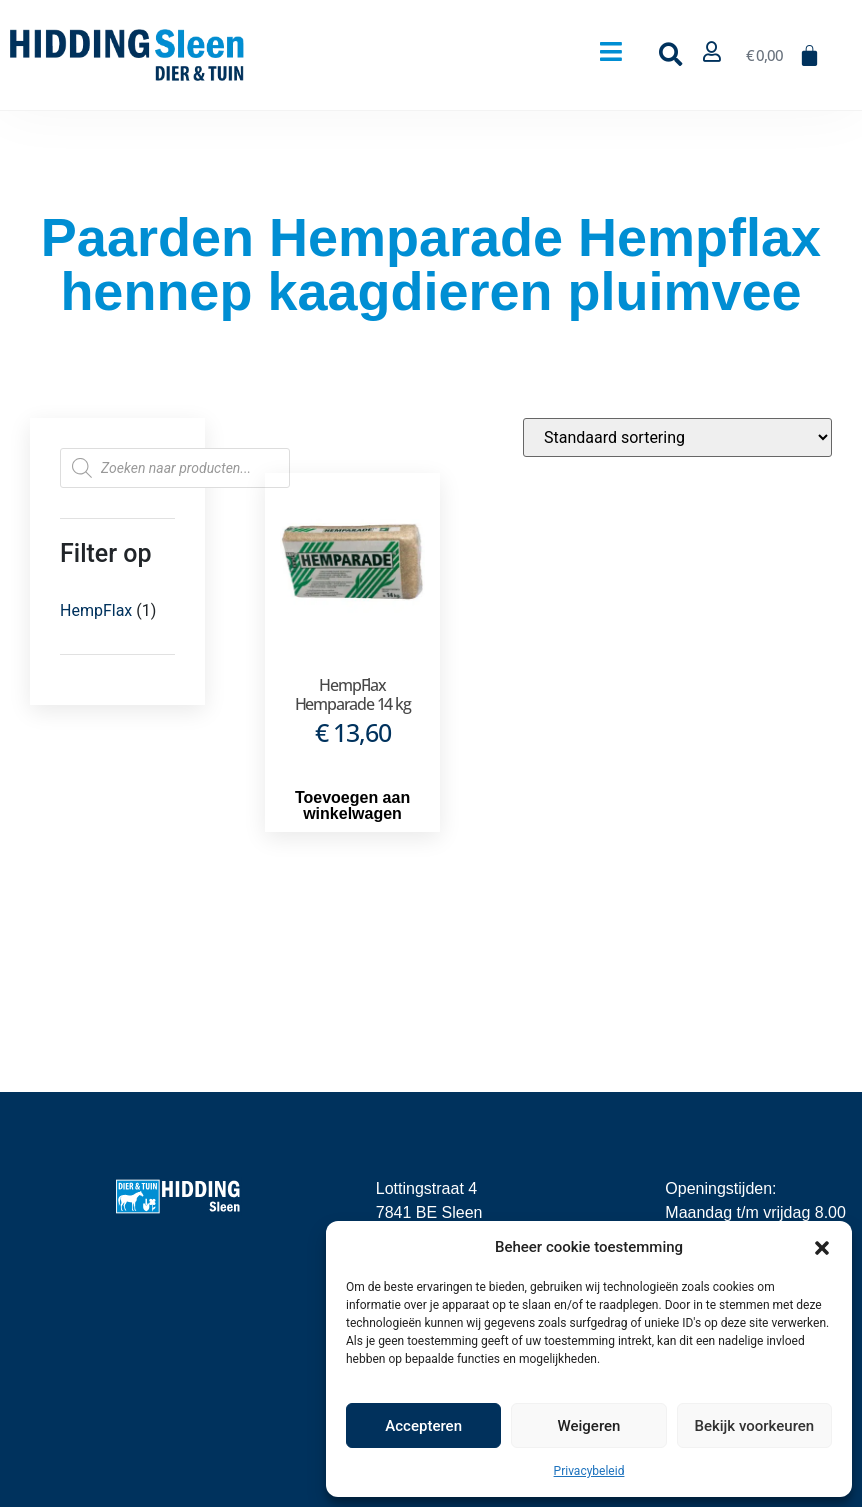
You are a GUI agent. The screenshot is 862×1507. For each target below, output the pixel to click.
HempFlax (96, 610)
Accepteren (423, 1426)
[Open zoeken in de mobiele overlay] (175, 468)
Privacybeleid (589, 1471)
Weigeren (589, 1426)
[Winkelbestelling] (677, 437)
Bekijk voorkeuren (754, 1426)
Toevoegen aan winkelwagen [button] (352, 805)
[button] (822, 1247)
